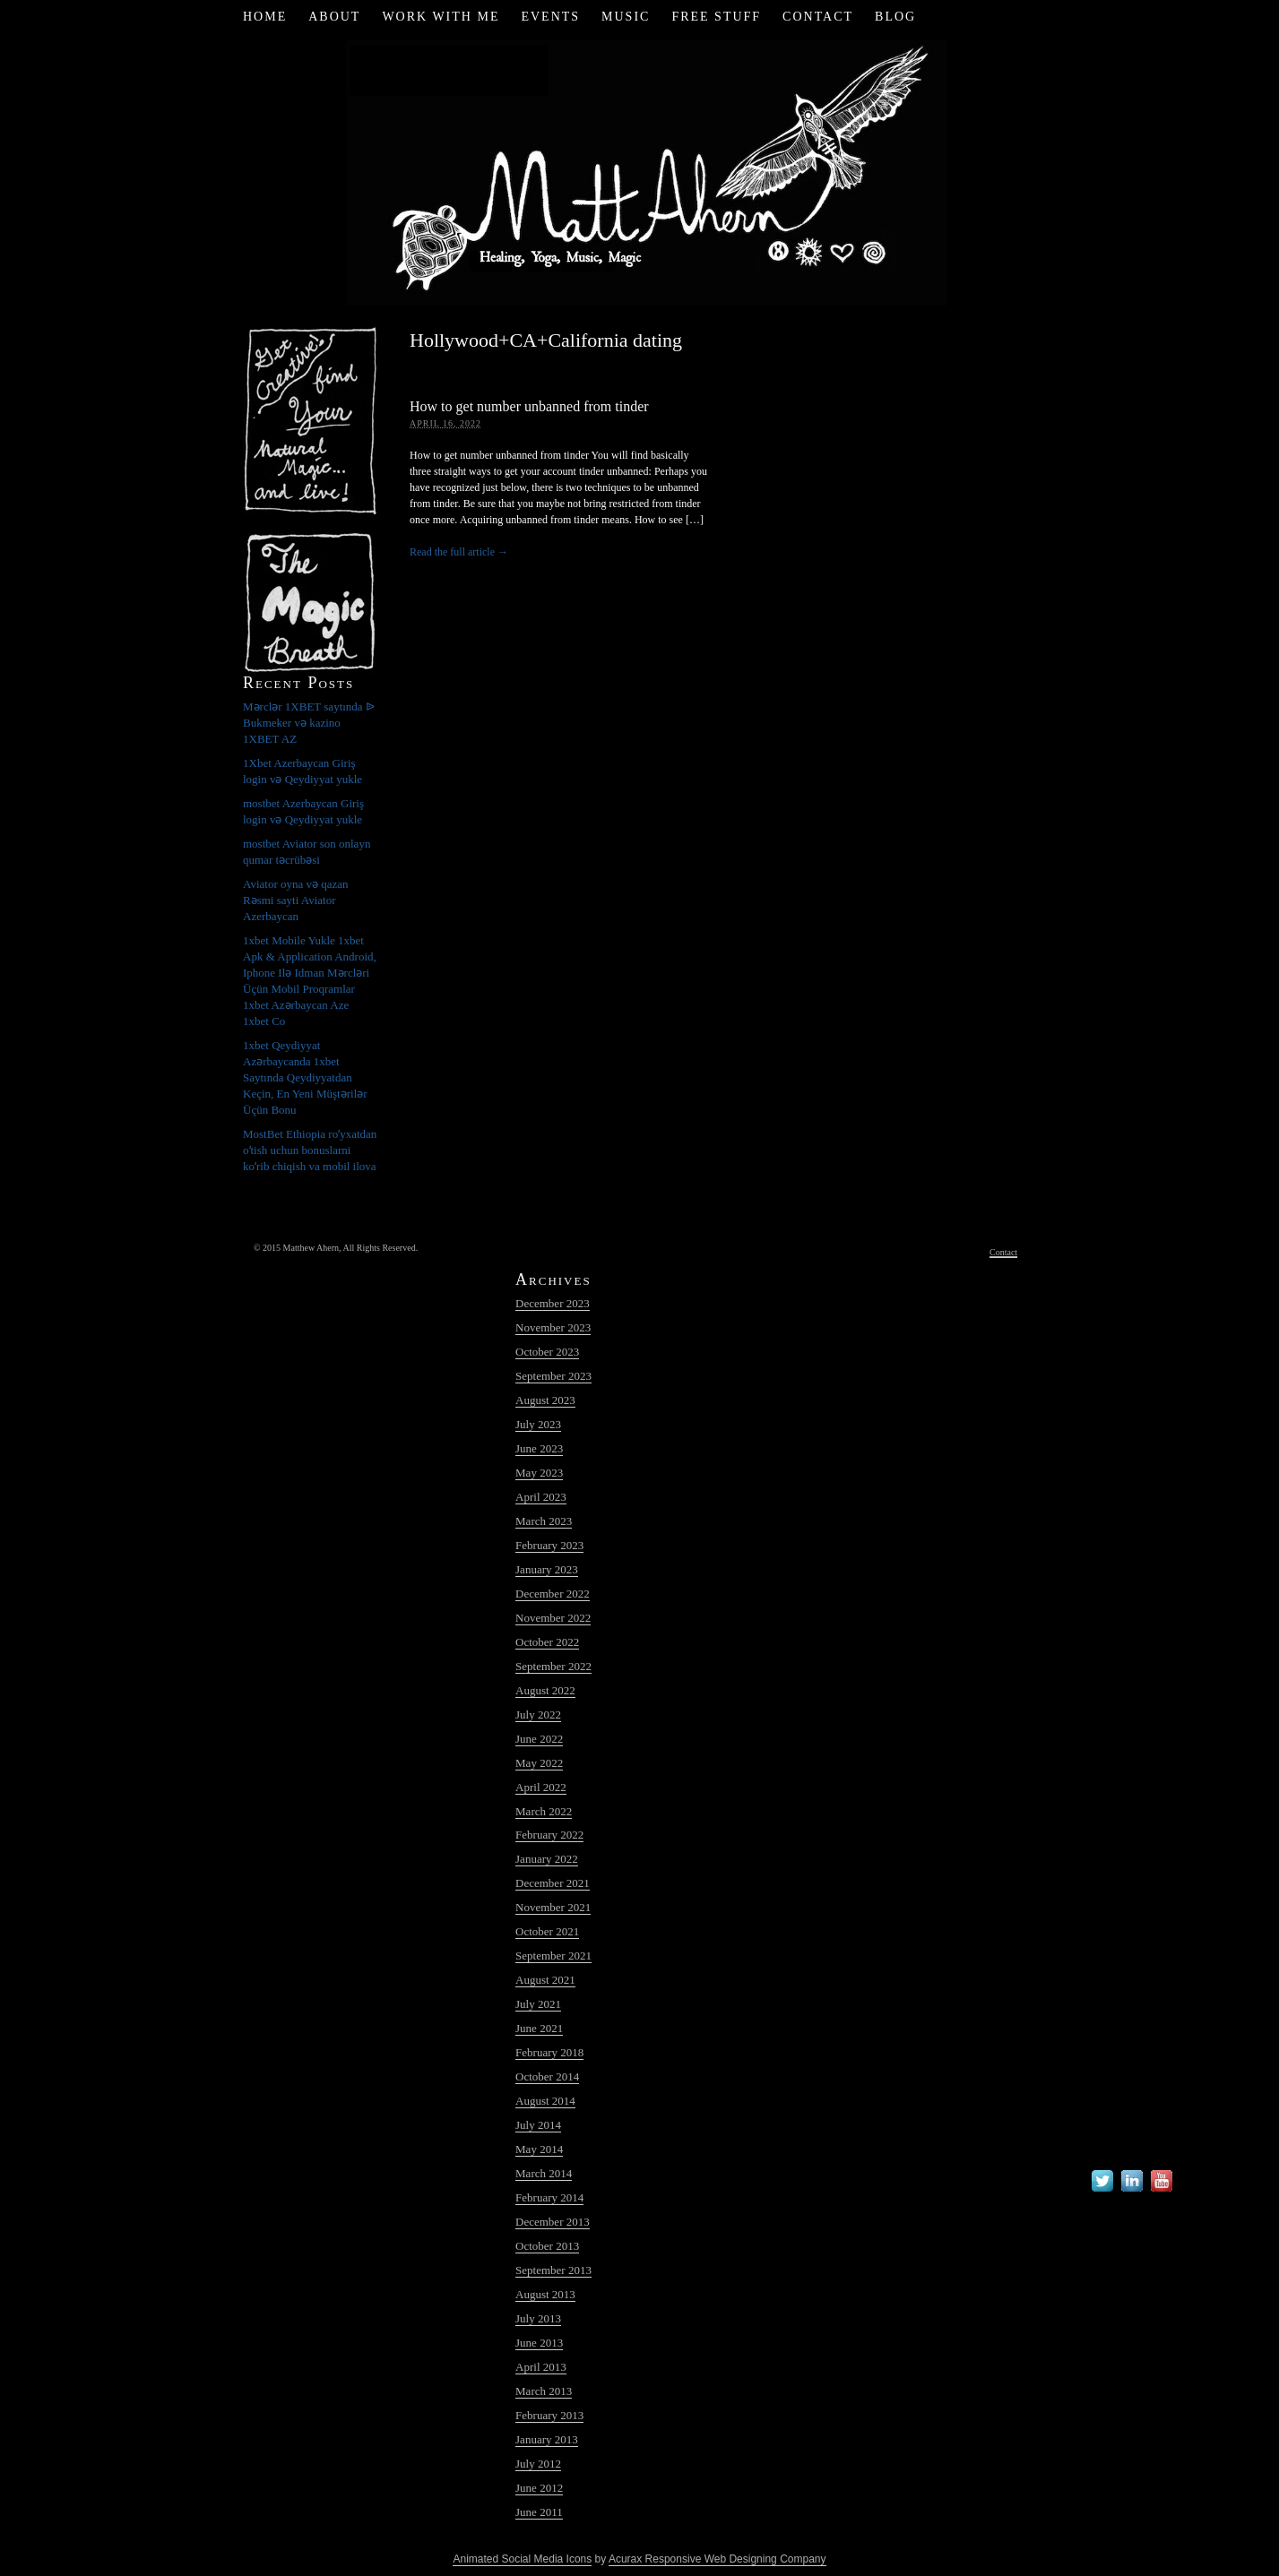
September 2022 (553, 1666)
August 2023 (545, 1400)
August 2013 (545, 2294)
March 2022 (543, 1811)
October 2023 (547, 1351)
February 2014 (549, 2197)
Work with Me (440, 16)
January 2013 (546, 2439)
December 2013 (552, 2221)
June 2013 (539, 2342)
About (334, 16)
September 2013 (553, 2270)
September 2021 (553, 1955)
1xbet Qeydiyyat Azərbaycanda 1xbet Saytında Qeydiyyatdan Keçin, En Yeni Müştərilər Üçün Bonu (305, 1077)
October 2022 (547, 1642)
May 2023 (539, 1472)
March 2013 (543, 2391)
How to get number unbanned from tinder (529, 406)
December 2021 (552, 1883)
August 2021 (545, 1979)
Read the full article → (459, 552)
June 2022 (539, 1738)
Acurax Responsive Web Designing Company (717, 2559)
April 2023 (540, 1496)
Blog (895, 16)
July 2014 (538, 2125)
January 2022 (546, 1858)
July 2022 (538, 1714)
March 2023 (543, 1521)
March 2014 (543, 2173)
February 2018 (549, 2052)
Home (265, 16)
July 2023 (538, 1424)
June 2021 (539, 2028)
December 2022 (552, 1593)
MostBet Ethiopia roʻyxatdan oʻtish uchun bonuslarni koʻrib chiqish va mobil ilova (309, 1150)
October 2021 (547, 1931)
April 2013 (540, 2367)
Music (625, 16)
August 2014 (545, 2100)
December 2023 (552, 1303)
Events (550, 16)
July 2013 (538, 2318)
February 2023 (549, 1545)
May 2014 (539, 2149)
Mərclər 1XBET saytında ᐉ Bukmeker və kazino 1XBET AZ (309, 722)
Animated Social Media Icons (522, 2559)
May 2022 (539, 1763)
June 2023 (539, 1448)
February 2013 (549, 2415)
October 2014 (547, 2076)
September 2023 (553, 1376)
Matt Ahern (639, 170)
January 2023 (546, 1569)
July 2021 (538, 2004)
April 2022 (540, 1787)
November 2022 (553, 1617)
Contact (817, 16)
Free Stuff (716, 16)
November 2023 (553, 1327)
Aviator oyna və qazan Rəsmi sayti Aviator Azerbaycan (296, 900)
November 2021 (553, 1907)
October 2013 (547, 2246)
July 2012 (538, 2463)
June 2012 (539, 2487)
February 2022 (549, 1834)
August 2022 (545, 1690)
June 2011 (539, 2512)
